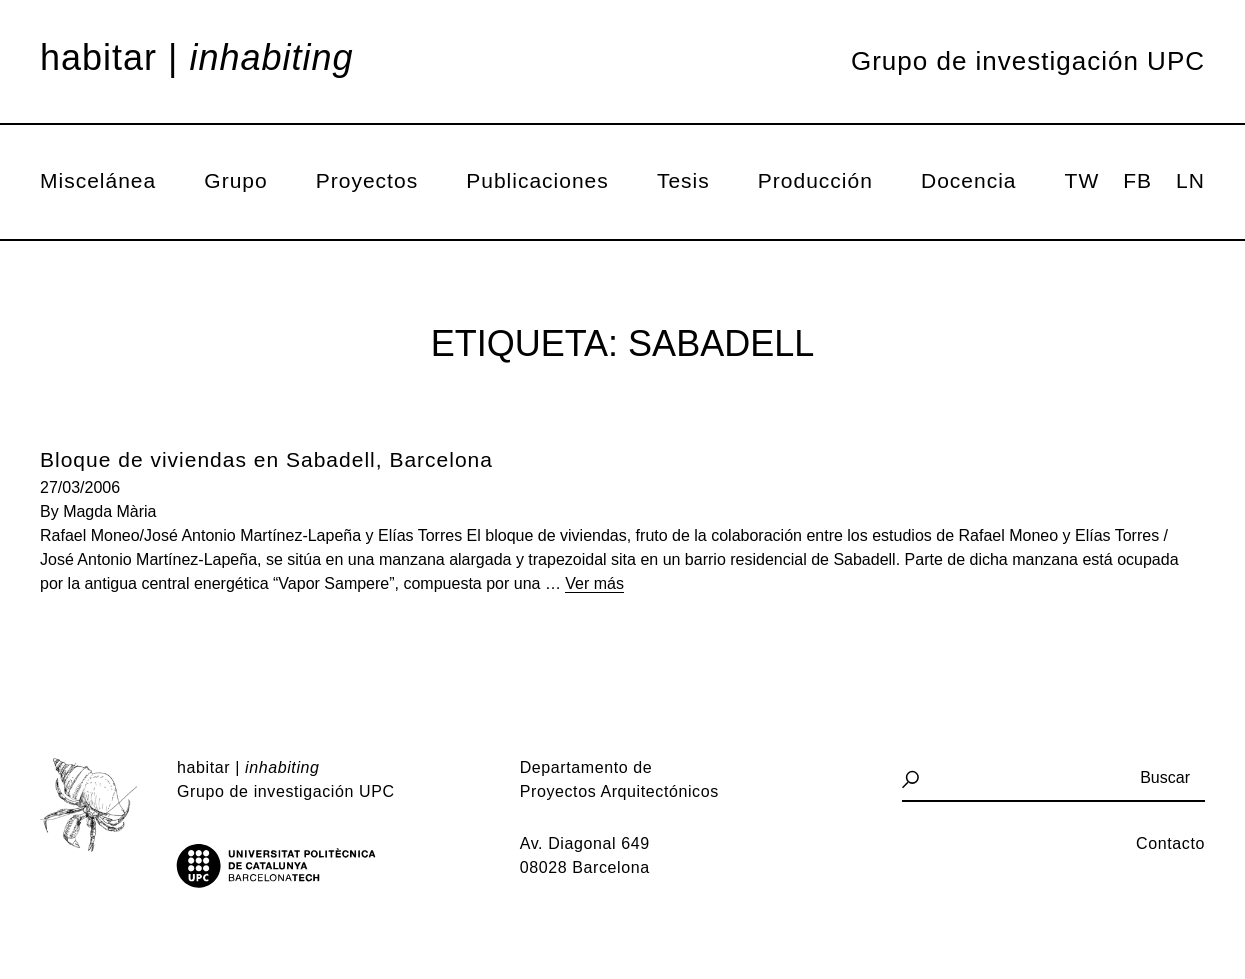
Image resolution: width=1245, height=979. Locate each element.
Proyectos (367, 180)
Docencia (969, 180)
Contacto (1170, 843)
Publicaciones (537, 180)
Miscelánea (98, 180)
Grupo (235, 180)
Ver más (594, 583)
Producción (815, 180)
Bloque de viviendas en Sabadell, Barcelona (266, 459)
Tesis (683, 180)
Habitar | (197, 58)
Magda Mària (109, 511)
